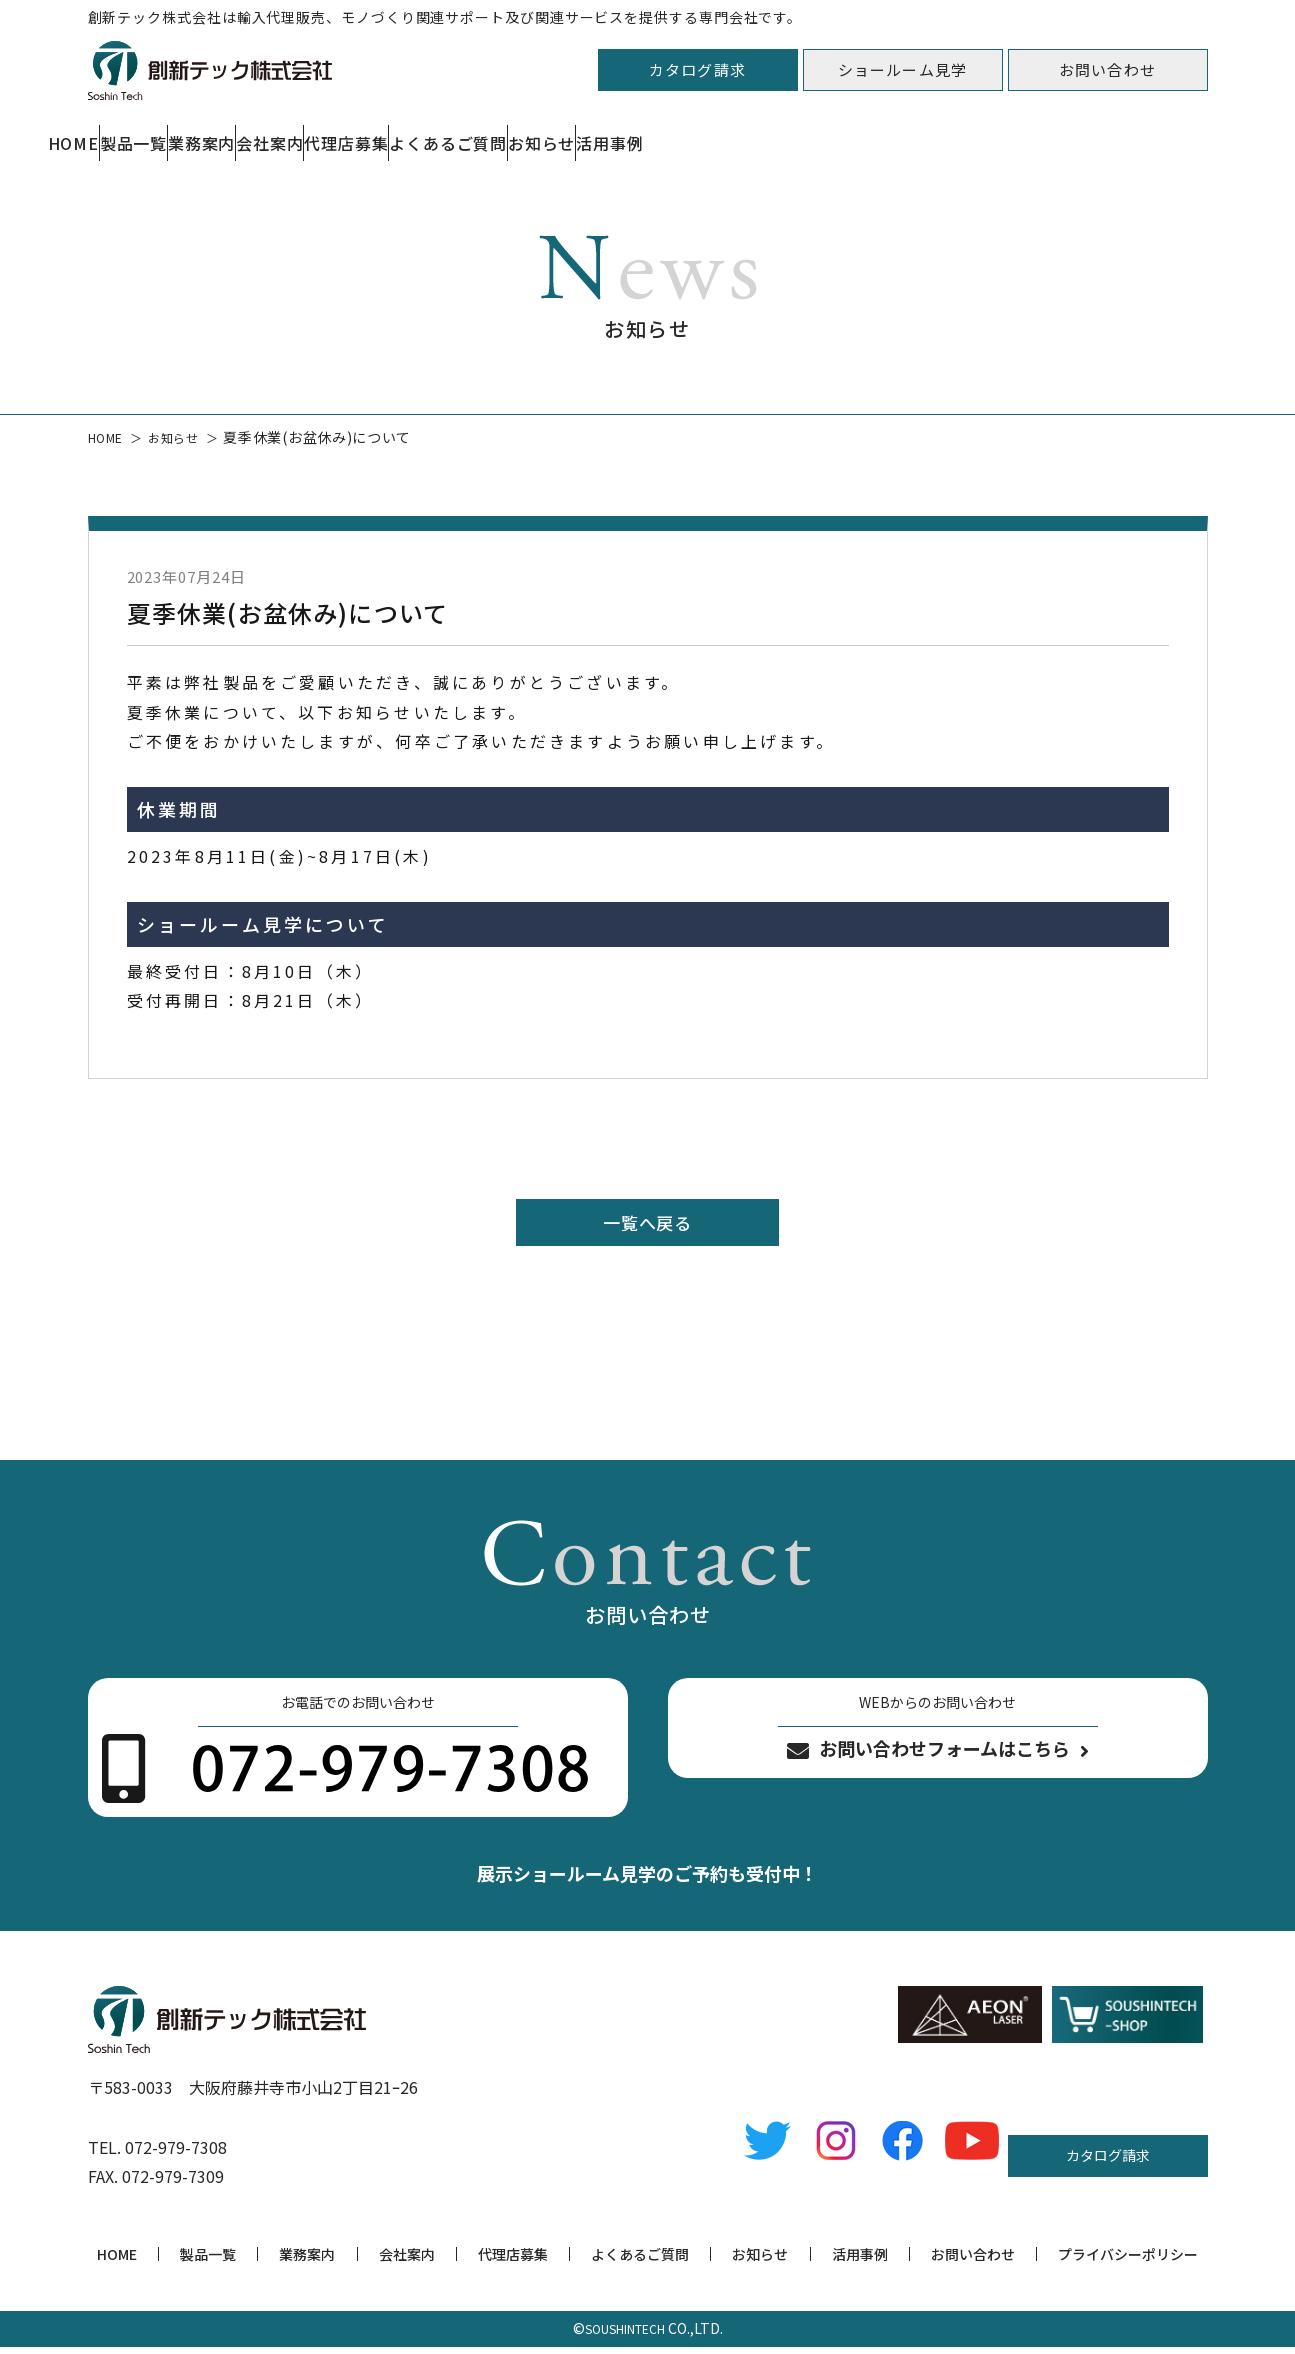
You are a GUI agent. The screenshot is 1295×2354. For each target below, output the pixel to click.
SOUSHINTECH (625, 2335)
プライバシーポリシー (1128, 2261)
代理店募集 (686, 132)
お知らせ (1029, 132)
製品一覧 (246, 132)
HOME (111, 132)
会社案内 (534, 132)
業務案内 (390, 132)
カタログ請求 (697, 69)
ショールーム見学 (903, 69)
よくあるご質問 (861, 132)
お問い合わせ (1107, 69)
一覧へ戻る (648, 1224)
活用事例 (1173, 132)
